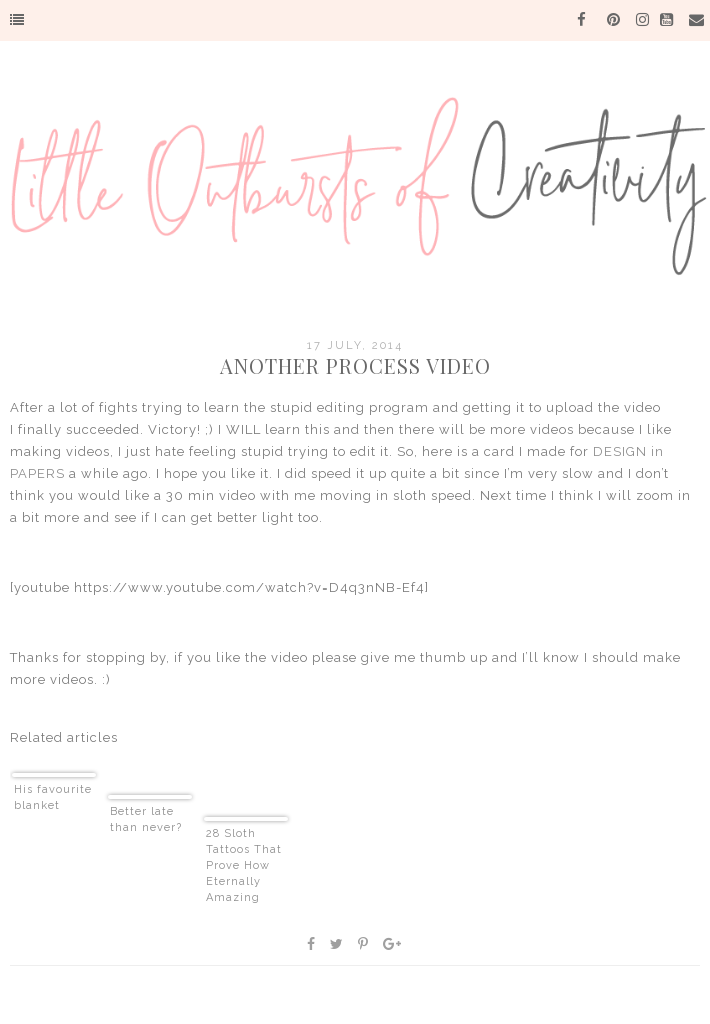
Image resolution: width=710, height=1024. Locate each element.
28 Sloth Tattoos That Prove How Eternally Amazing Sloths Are (244, 866)
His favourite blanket (53, 797)
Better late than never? (146, 819)
